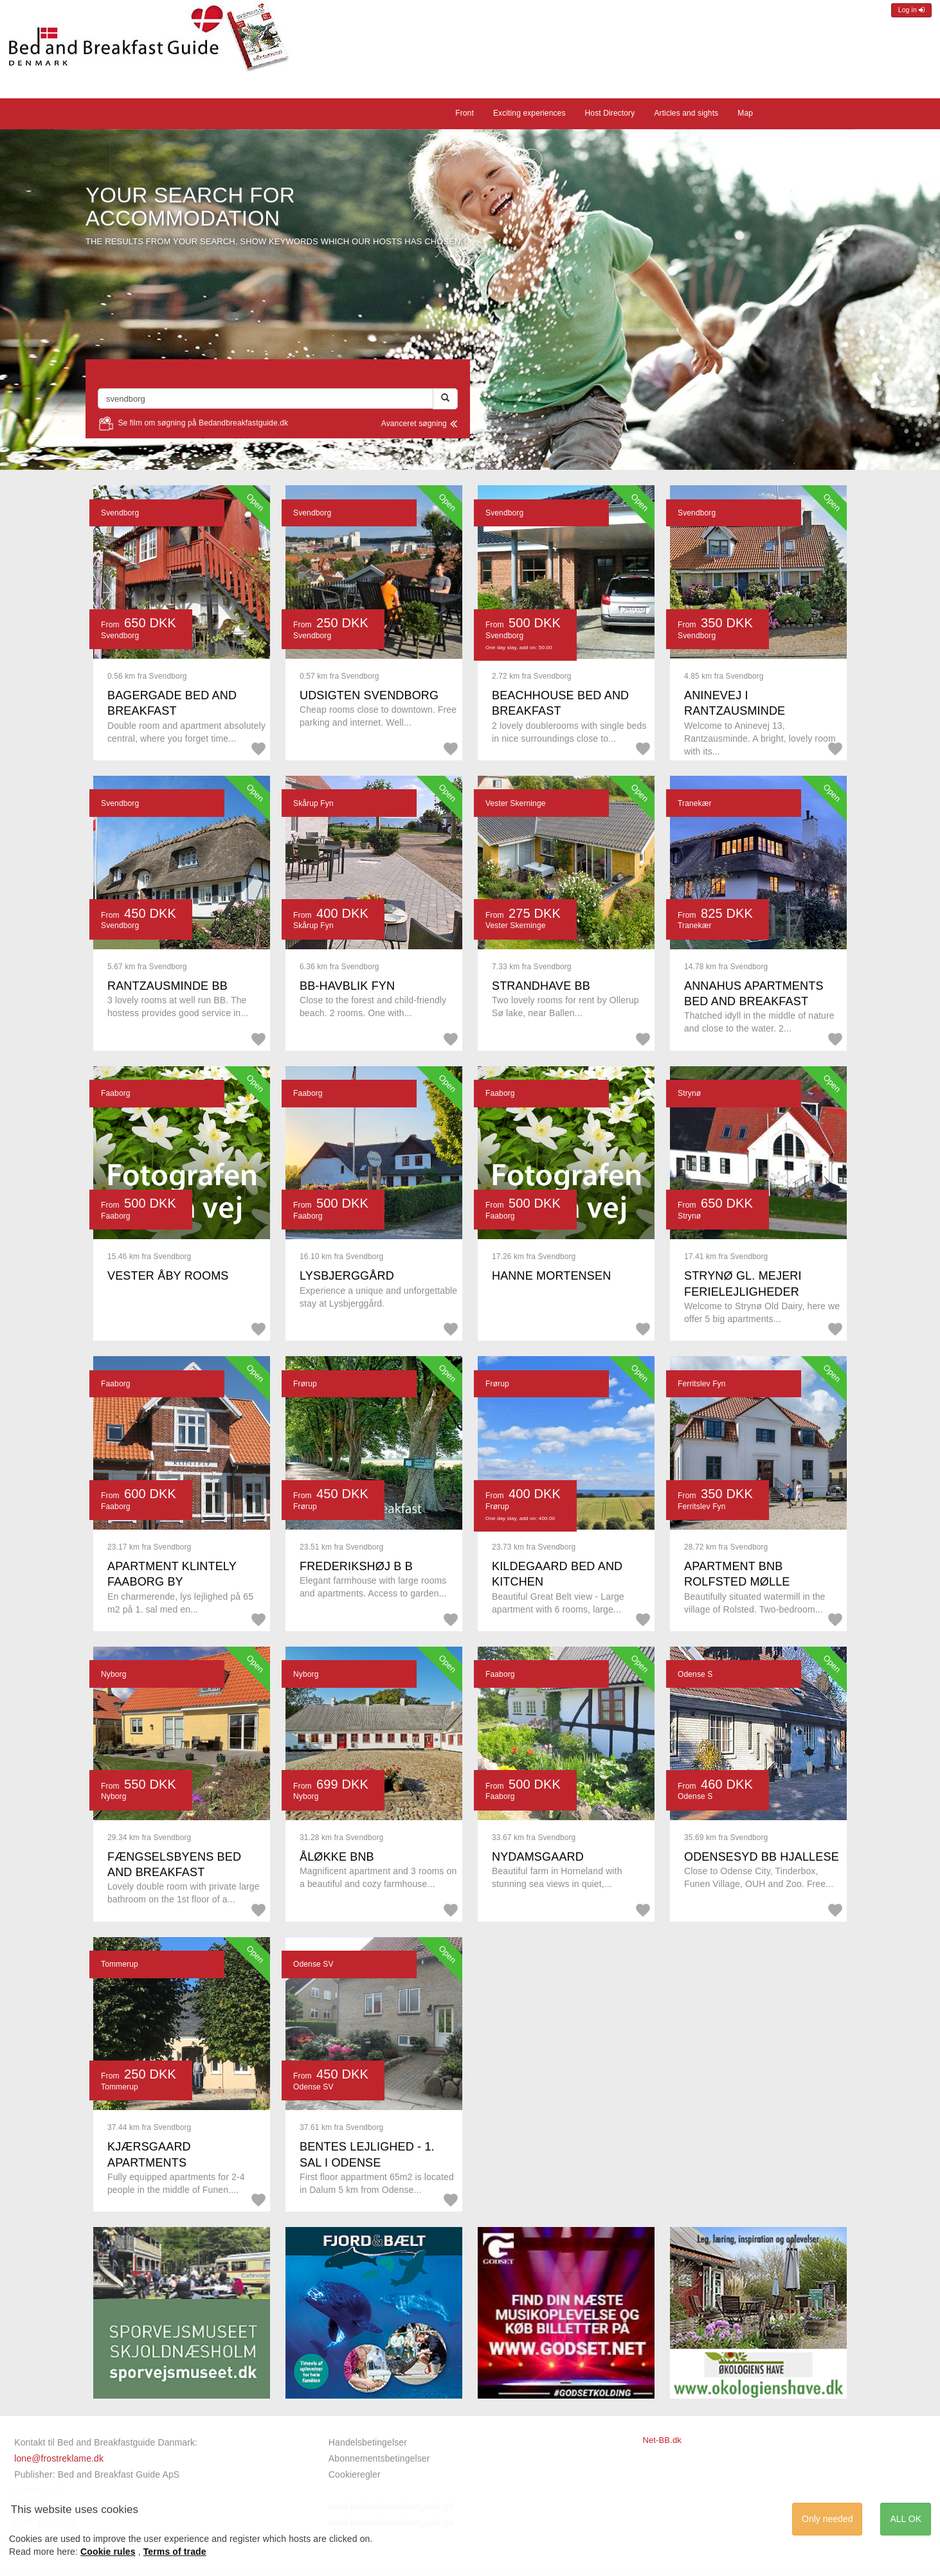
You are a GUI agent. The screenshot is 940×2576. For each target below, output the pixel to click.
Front (464, 113)
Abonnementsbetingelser (379, 2458)
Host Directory (610, 113)
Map (745, 113)
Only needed (827, 2519)
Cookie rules (108, 2551)
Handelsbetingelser (368, 2442)
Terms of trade (174, 2551)
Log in (911, 9)
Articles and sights (686, 113)
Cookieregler (355, 2474)
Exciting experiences (529, 113)
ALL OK (905, 2519)
